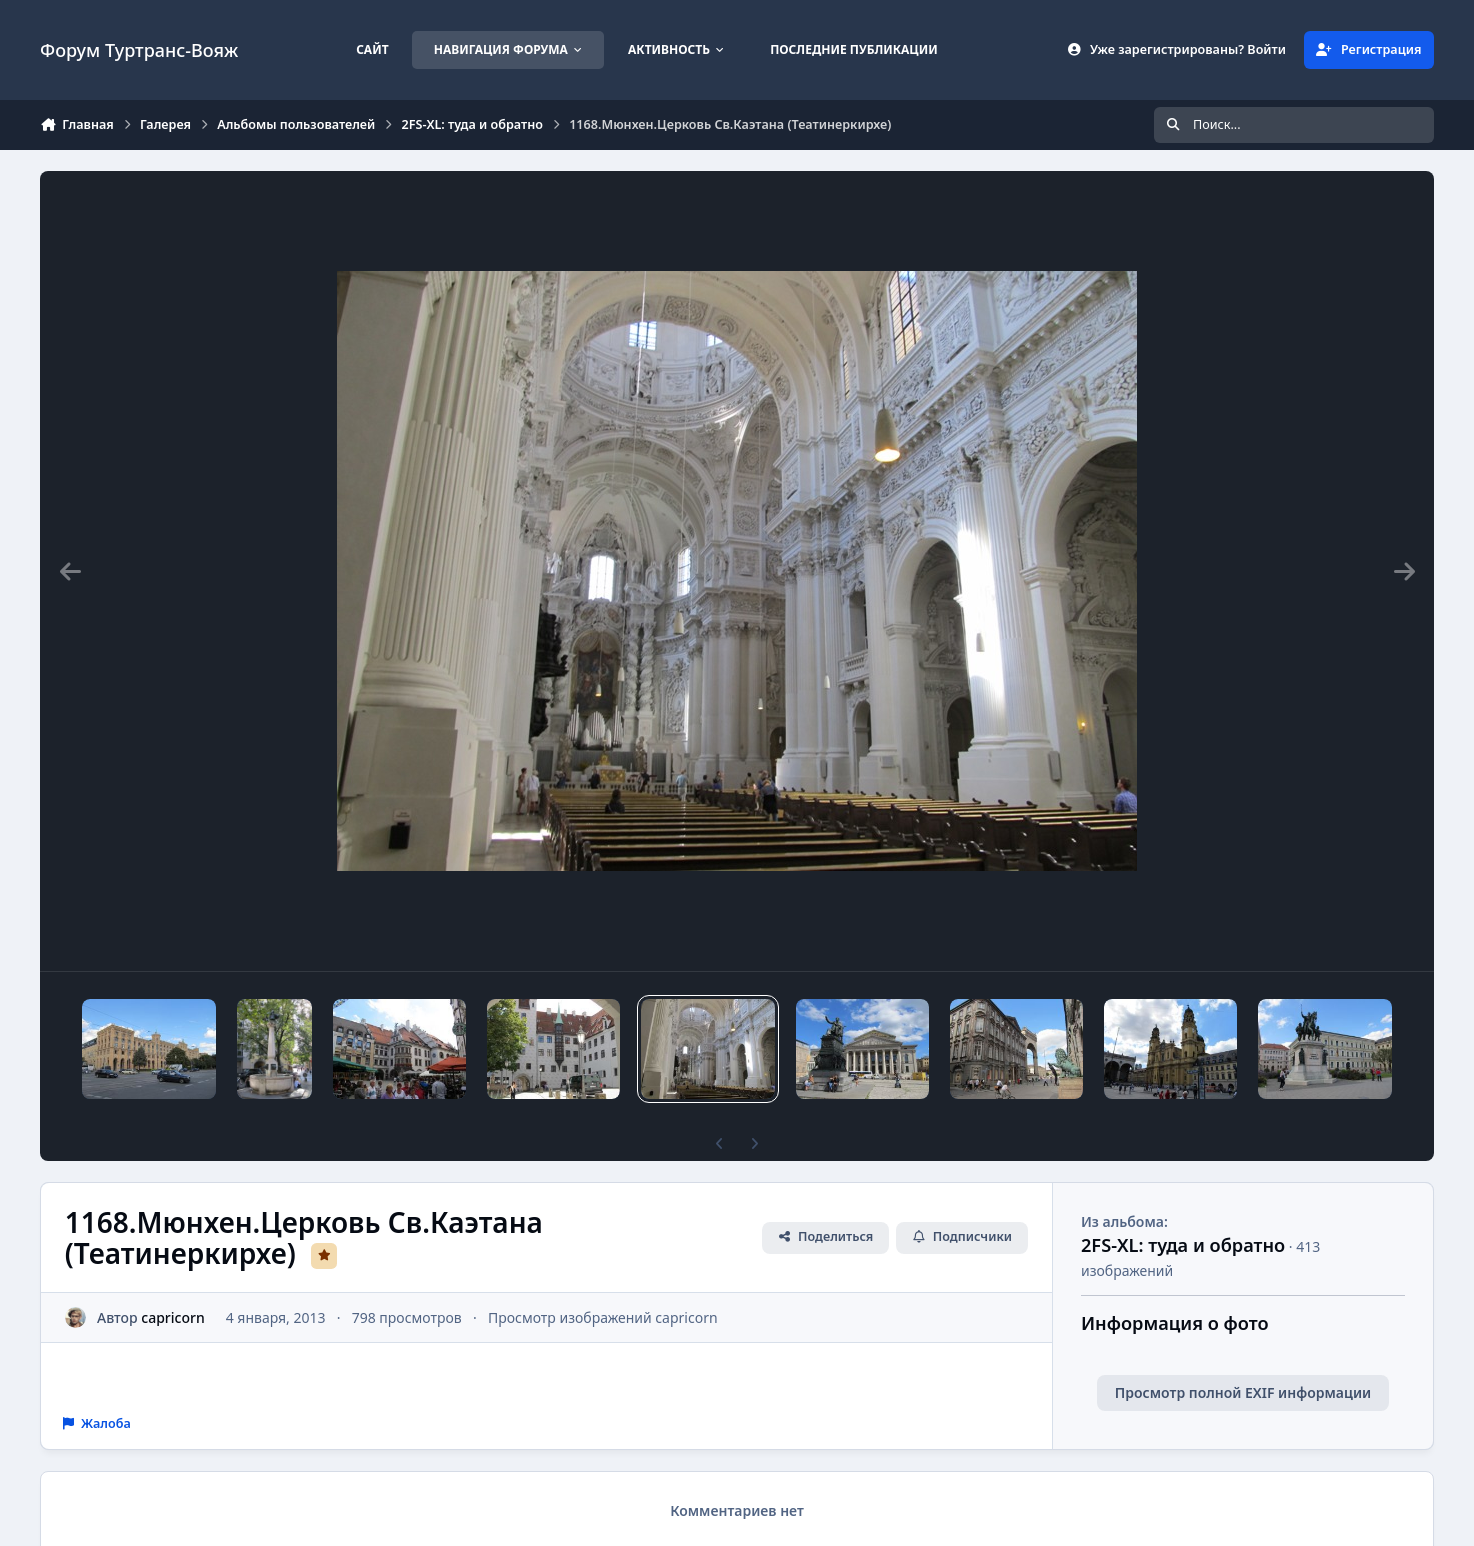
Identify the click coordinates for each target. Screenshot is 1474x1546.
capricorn (172, 1317)
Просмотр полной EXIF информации (1243, 1392)
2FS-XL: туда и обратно (1183, 1245)
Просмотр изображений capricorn (603, 1317)
